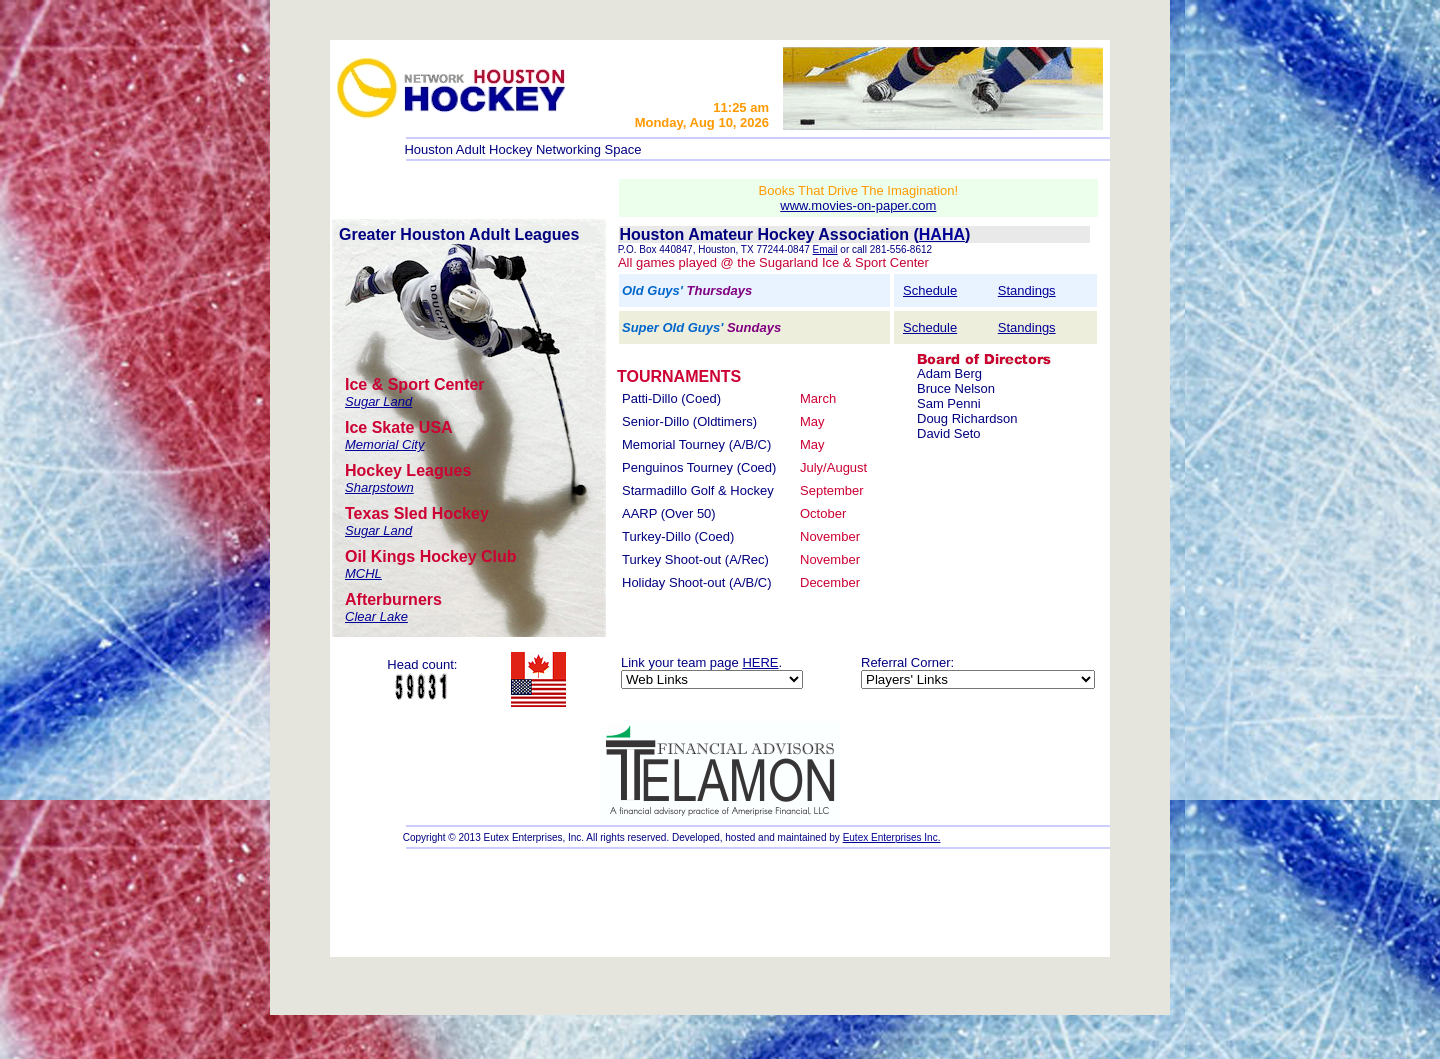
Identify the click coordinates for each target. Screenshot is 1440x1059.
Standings (1027, 290)
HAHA (942, 234)
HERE (760, 662)
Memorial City (384, 444)
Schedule (930, 290)
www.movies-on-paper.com (858, 205)
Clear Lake (376, 616)
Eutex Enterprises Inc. (892, 837)
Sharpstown (379, 487)
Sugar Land (378, 401)
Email (825, 249)
